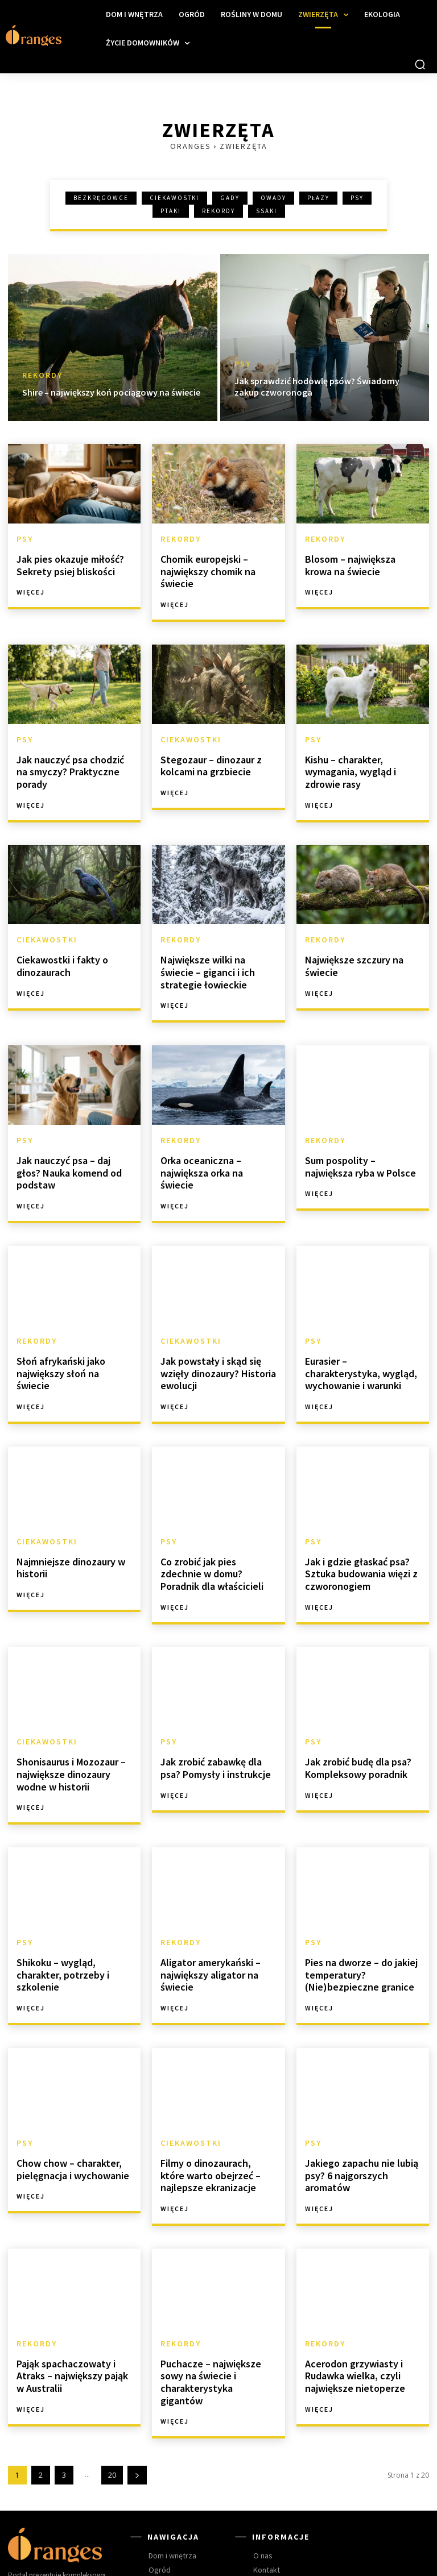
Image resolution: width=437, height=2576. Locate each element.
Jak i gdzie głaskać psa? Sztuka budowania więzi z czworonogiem (357, 1533)
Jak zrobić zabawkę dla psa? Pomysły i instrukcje (216, 1723)
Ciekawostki (174, 198)
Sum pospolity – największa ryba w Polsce (360, 1148)
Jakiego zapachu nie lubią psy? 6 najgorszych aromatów (356, 2119)
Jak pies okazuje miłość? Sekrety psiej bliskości (65, 562)
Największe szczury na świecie (349, 953)
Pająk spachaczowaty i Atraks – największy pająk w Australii (71, 2314)
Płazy (318, 198)
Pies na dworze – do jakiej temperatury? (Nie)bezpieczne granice (355, 1924)
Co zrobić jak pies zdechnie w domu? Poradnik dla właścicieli (217, 1533)
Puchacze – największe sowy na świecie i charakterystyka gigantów (217, 2314)
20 (112, 2399)
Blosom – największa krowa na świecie (360, 562)
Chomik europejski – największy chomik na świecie (204, 567)
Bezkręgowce (101, 198)
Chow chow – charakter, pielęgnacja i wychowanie (68, 2114)
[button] (420, 64)
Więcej (31, 588)
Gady (230, 198)
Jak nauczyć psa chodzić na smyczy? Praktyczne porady (73, 758)
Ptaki (170, 211)
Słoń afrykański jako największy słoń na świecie (69, 1333)
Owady (273, 198)
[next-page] (137, 2399)
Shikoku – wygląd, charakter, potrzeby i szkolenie (74, 1919)
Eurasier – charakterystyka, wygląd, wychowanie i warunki (360, 1338)
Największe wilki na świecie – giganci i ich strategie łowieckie (217, 958)
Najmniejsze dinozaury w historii (66, 1528)
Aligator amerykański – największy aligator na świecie (206, 1924)
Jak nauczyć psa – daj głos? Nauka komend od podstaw (72, 1148)
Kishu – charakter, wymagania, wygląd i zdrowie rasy (347, 763)
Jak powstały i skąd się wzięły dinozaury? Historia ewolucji (213, 1338)
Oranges (190, 146)
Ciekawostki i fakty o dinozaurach (58, 953)
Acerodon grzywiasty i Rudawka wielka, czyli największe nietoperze (349, 2314)
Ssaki (266, 211)
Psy (357, 198)
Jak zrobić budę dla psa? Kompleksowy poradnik (353, 1723)
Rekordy (218, 211)
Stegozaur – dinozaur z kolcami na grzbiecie (207, 758)
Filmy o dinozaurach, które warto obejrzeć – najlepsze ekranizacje (214, 2119)
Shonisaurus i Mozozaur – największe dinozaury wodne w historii (74, 1728)
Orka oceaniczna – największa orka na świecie (214, 1148)
